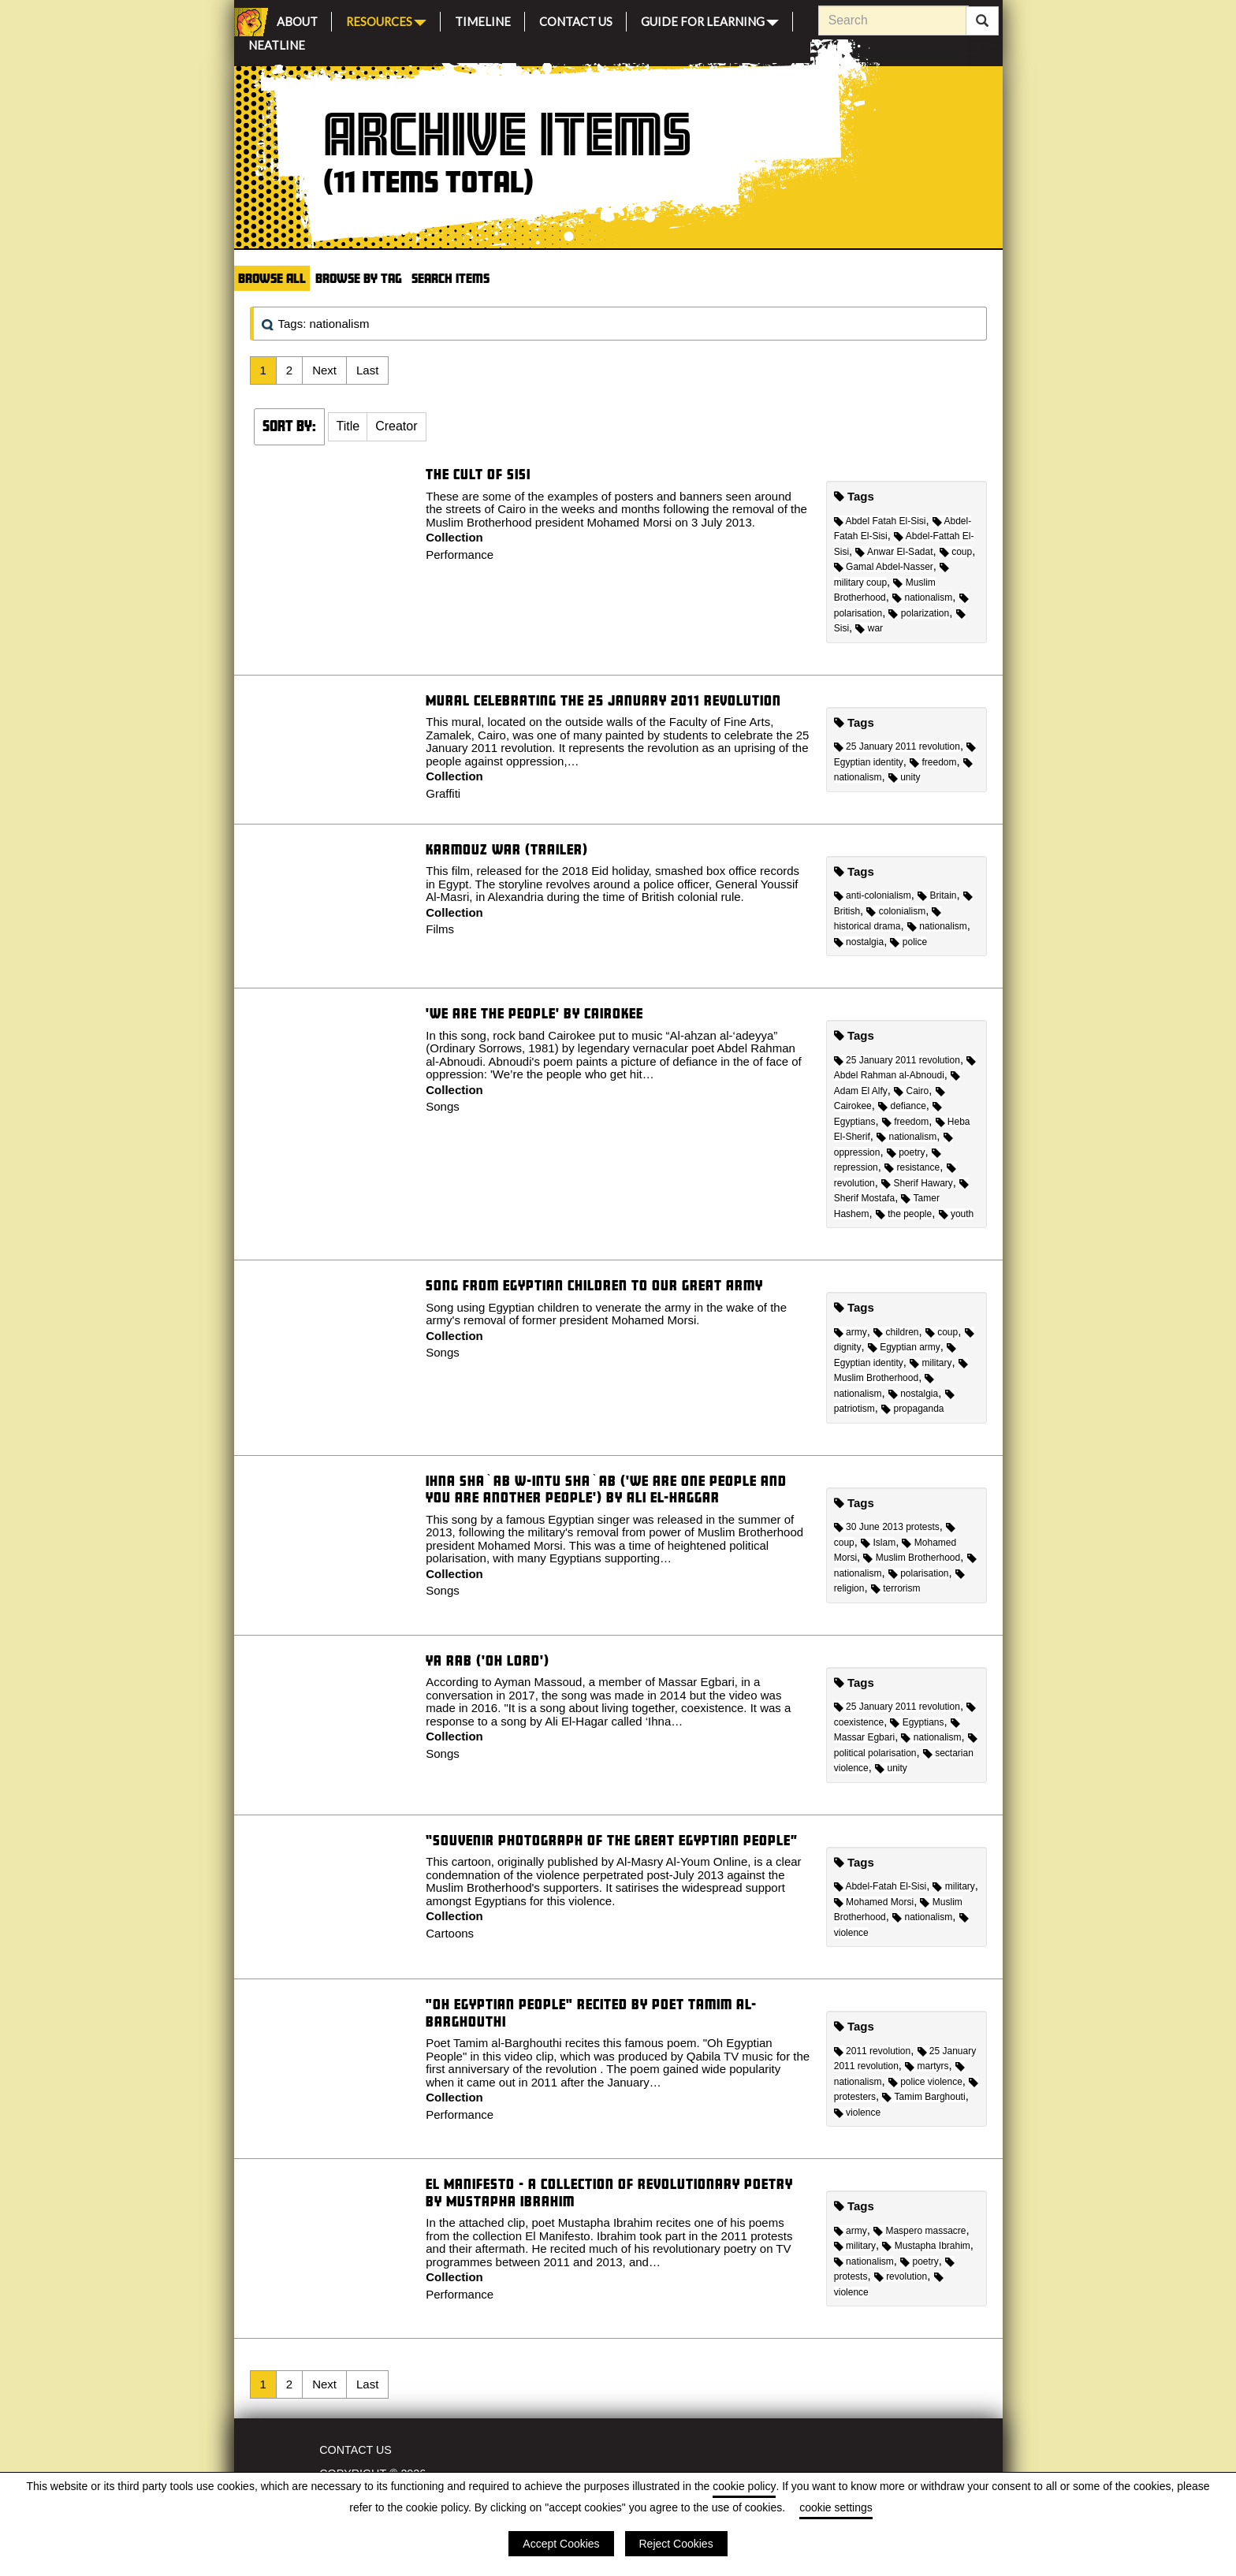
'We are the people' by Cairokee (534, 1013)
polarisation (918, 1573)
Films (440, 929)
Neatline (276, 43)
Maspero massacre (919, 2230)
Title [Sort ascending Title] (348, 426)
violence (857, 2112)
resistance (912, 1167)
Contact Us (575, 19)
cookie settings (836, 2507)
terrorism (896, 1588)
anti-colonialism (872, 895)
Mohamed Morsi (874, 1902)
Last (367, 370)
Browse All (272, 278)
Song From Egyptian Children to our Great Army (594, 1285)
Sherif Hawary (917, 1183)
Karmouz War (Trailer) (507, 849)
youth (956, 1213)
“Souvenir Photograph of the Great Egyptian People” (612, 1840)
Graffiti (443, 793)
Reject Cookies (676, 2543)
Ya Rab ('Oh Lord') (487, 1660)
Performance (459, 554)
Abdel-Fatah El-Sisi (880, 1886)
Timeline (483, 19)
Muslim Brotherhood (911, 1557)
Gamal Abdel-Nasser (883, 566)
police (908, 941)
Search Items (450, 278)
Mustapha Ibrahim (926, 2245)
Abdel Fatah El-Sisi (880, 521)
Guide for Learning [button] (710, 20)
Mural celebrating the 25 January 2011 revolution (603, 700)
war (869, 628)
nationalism (922, 597)
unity (904, 777)
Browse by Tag (358, 278)
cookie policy (744, 2486)
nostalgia (859, 941)
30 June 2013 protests (887, 1526)
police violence (925, 2081)
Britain (937, 895)
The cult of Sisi (478, 474)
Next (324, 370)
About (297, 19)
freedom (933, 762)
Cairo (911, 1090)
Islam (878, 1542)
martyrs (926, 2066)
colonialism (895, 911)
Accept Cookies (561, 2543)
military (930, 1362)
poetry (906, 1152)
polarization (918, 613)
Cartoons (450, 1933)
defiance (902, 1105)
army (850, 1332)
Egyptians (917, 1722)
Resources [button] (386, 20)
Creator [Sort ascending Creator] (396, 426)
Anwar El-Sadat (894, 551)
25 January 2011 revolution (897, 746)
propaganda (912, 1408)
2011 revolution (872, 2051)
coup (956, 551)
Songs (443, 1106)
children (895, 1332)
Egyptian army (904, 1347)
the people (904, 1213)
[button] (348, 427)
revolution (900, 2276)
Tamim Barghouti (923, 2096)
